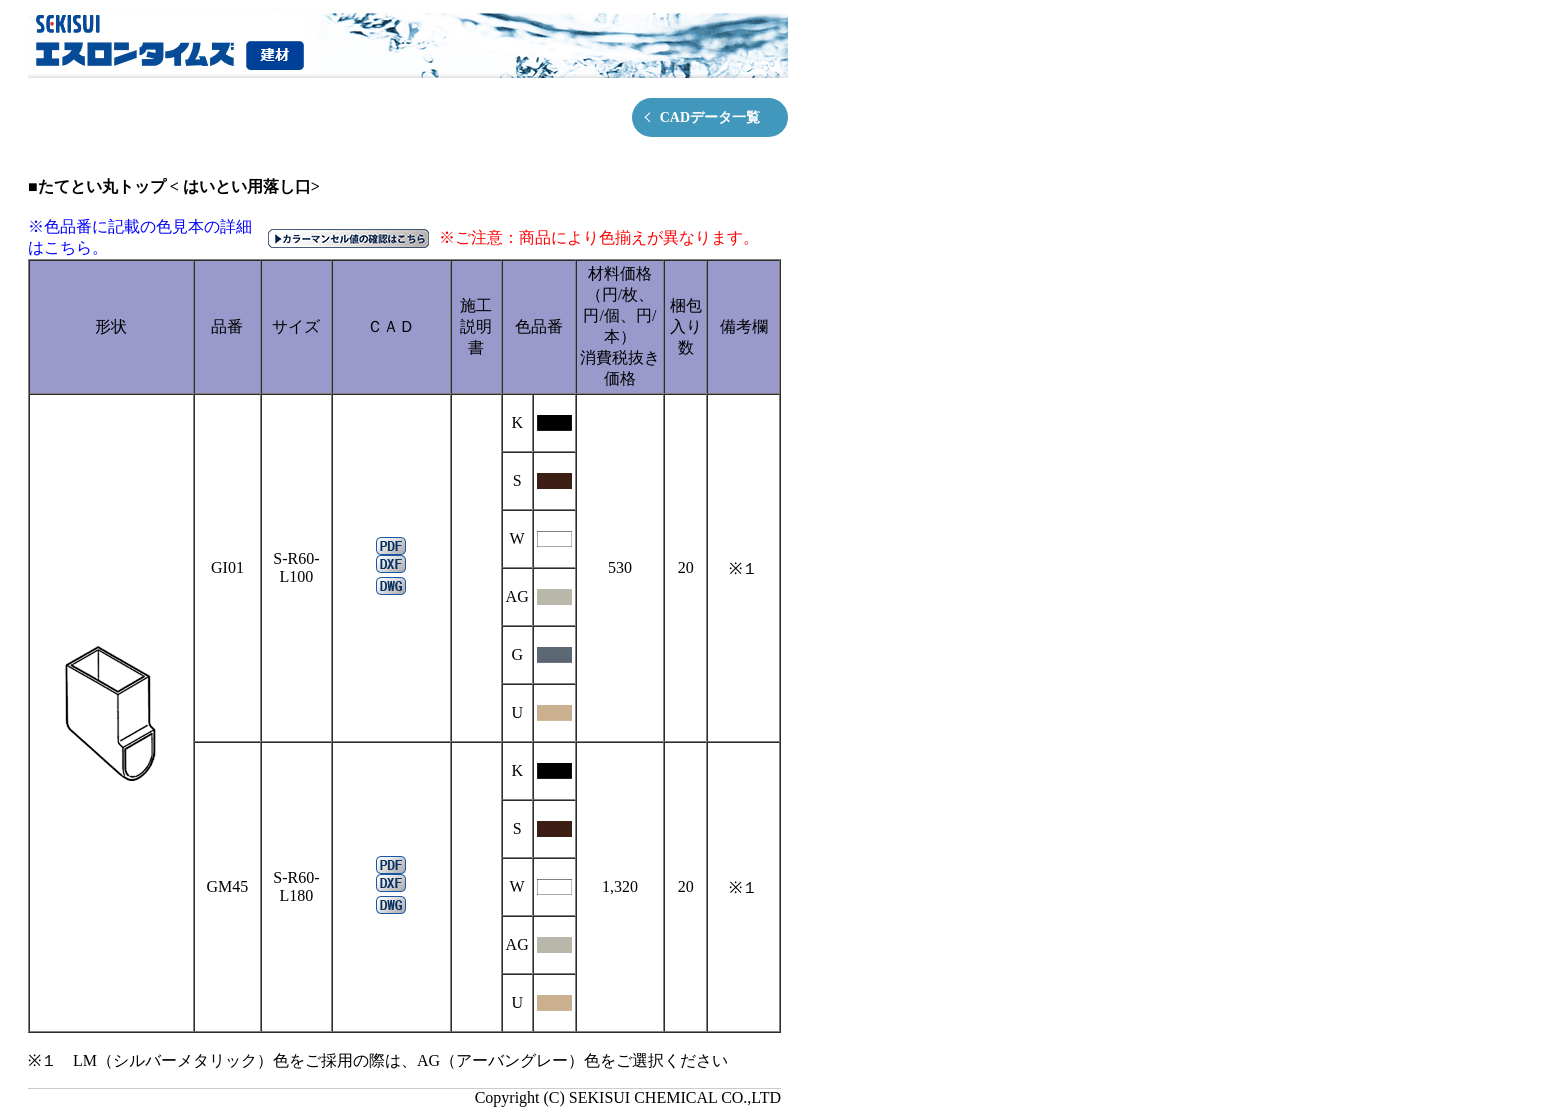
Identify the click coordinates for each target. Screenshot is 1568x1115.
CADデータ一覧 (710, 117)
